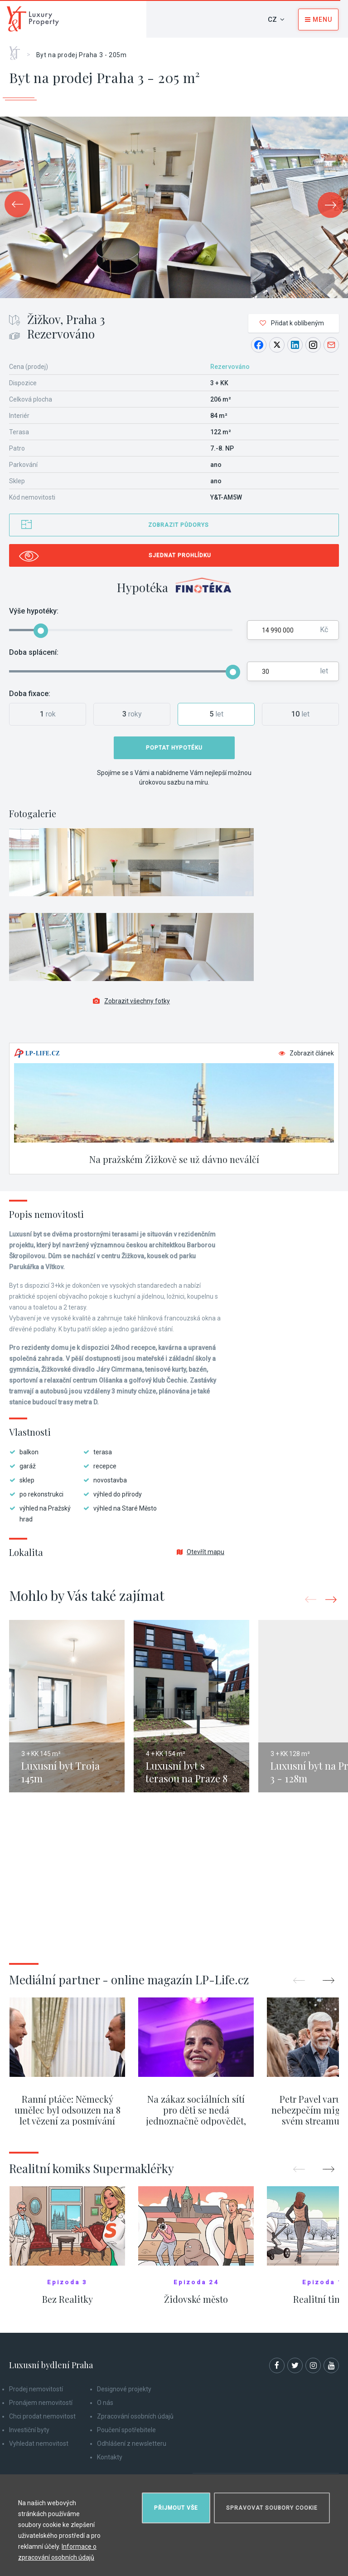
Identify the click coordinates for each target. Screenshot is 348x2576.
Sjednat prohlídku (180, 555)
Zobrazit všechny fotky (131, 1001)
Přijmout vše (176, 2508)
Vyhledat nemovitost (38, 2443)
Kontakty (109, 2457)
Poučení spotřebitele (126, 2430)
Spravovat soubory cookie (272, 2508)
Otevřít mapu (200, 1551)
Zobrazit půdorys (178, 525)
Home (18, 50)
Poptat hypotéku (174, 748)
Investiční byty (29, 2430)
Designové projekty (124, 2389)
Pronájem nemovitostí (40, 2402)
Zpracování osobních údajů (135, 2416)
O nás (105, 2402)
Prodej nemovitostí (36, 2389)
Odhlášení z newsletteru (131, 2443)
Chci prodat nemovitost (42, 2416)
